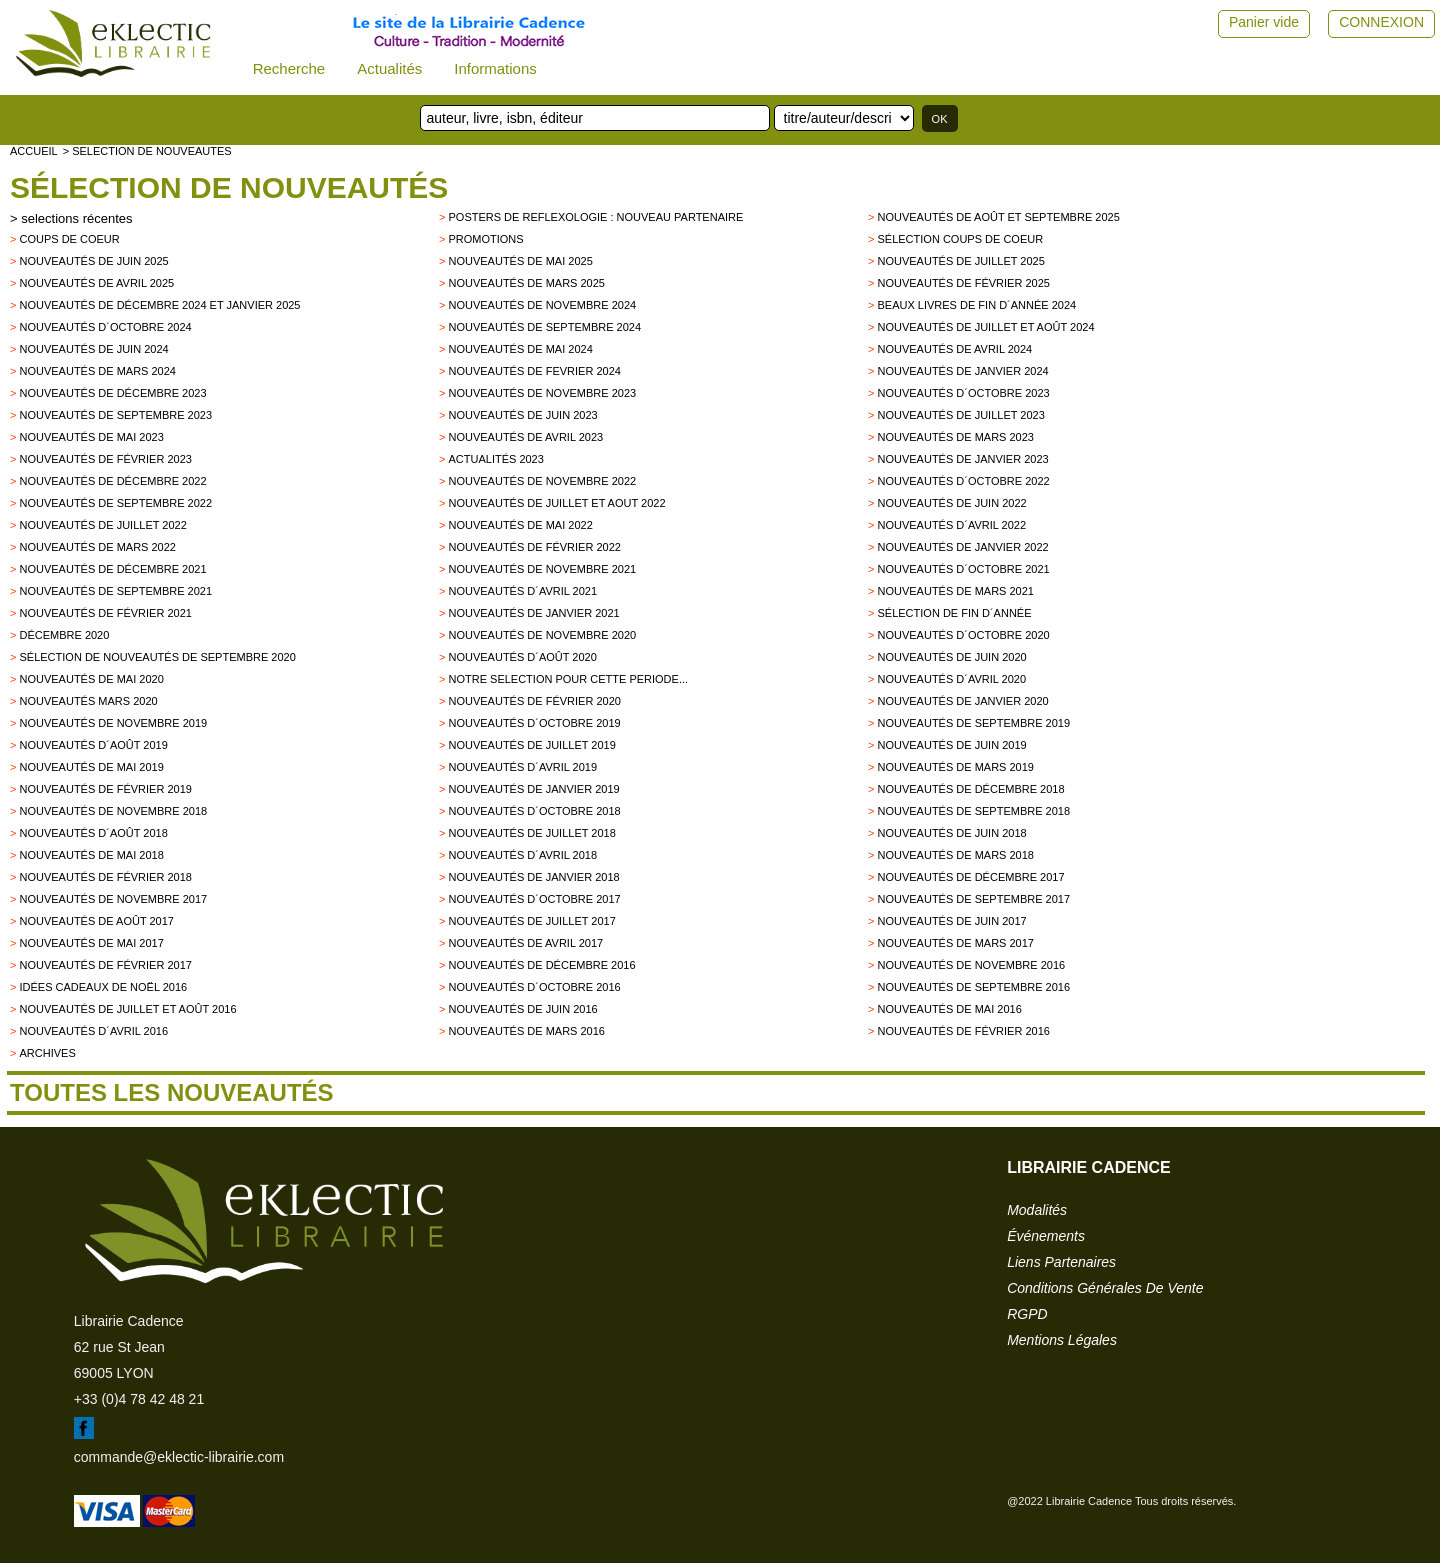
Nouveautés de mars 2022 (97, 547)
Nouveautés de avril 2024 (954, 349)
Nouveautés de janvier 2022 (962, 547)
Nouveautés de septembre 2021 (115, 591)
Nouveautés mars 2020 (88, 701)
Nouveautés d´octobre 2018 (534, 811)
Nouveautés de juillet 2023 (960, 415)
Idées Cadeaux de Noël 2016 (103, 987)
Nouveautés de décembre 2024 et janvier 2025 (159, 305)
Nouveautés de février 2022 (534, 547)
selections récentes (76, 218)
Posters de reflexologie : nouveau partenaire (595, 217)
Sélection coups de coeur (960, 239)
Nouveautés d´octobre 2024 (105, 327)
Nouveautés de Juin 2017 (951, 921)
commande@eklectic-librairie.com (179, 1457)
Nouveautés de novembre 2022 (542, 481)
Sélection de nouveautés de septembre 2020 (157, 657)
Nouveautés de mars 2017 (955, 943)
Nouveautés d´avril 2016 (93, 1031)
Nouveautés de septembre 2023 (115, 415)
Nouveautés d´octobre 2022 (963, 481)
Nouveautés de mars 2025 (526, 283)
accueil (34, 151)
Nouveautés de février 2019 (105, 789)
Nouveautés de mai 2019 (91, 767)
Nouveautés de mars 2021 (955, 591)
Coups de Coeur (69, 239)
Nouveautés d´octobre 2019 (534, 723)
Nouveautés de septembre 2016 (973, 987)
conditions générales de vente (1105, 1288)
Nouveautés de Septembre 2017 (973, 899)
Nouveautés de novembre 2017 (113, 899)
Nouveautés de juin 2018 (951, 833)
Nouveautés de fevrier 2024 (534, 371)
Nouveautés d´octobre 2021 (963, 569)
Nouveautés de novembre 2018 (113, 811)
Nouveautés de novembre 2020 (542, 635)
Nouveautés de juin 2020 (951, 657)
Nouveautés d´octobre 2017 (534, 899)
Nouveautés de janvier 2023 (962, 459)
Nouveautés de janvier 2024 (962, 371)
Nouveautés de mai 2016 (949, 1009)
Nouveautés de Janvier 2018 (533, 877)
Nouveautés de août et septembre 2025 (998, 217)
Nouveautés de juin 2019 (951, 745)
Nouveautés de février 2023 (105, 459)
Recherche (289, 68)
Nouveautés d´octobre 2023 (963, 393)
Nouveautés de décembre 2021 (112, 569)
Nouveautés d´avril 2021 (522, 591)
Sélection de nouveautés (229, 187)
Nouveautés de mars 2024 (97, 371)
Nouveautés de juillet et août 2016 (127, 1009)
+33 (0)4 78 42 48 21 (139, 1399)
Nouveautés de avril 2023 (525, 437)
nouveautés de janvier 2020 (962, 701)
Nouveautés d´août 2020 (522, 657)
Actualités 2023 (495, 459)
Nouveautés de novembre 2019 (113, 723)
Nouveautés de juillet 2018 (531, 833)
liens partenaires (1061, 1262)
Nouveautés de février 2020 (534, 701)
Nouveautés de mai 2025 (520, 261)
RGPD (1027, 1314)
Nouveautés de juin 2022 (951, 503)
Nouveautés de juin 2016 (522, 1009)
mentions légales (1062, 1340)
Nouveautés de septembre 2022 (115, 503)
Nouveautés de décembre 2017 (970, 877)
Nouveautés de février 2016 (963, 1031)
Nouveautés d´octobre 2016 (534, 987)
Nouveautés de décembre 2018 (970, 789)
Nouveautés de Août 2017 (96, 921)
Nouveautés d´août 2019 (93, 745)
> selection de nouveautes (147, 151)
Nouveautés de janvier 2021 (533, 613)
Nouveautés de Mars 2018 (955, 855)
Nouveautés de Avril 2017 (525, 943)
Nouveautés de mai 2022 (520, 525)
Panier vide (1264, 22)
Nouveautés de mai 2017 (91, 943)
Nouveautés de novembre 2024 (542, 305)
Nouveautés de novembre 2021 (542, 569)
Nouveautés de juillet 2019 (531, 745)
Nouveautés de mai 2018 (91, 855)
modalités (1037, 1210)
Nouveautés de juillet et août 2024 (985, 327)
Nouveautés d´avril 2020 (951, 679)
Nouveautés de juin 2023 (522, 415)
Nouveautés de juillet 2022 (102, 525)
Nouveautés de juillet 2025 (960, 261)
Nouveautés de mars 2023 (955, 437)
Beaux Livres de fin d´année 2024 (976, 305)
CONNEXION (1381, 22)
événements (1046, 1236)
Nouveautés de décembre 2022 (112, 481)
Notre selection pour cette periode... (568, 679)
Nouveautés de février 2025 (963, 283)
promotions (485, 239)
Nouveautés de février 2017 (105, 965)
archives (47, 1053)
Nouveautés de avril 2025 (96, 283)
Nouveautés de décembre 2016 (541, 965)
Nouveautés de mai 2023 (91, 437)
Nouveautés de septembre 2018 (973, 811)
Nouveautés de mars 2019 (955, 767)
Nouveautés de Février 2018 (105, 877)
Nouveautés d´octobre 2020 (963, 635)
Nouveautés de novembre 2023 (542, 393)
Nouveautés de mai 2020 (91, 679)
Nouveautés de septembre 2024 (544, 327)
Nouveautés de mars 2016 (526, 1031)
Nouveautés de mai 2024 (520, 349)
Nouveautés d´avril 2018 (522, 855)
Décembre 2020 (64, 635)
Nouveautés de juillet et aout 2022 (556, 503)
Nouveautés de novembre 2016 (971, 965)
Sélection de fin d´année (954, 613)
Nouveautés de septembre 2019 (973, 723)
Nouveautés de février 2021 (105, 613)
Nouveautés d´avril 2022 (951, 525)
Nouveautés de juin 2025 (93, 261)
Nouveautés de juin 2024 (93, 349)
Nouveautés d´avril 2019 (522, 767)
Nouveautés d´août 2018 (93, 833)
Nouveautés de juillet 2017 (531, 921)
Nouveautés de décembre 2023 (112, 393)
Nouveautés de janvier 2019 (533, 789)
